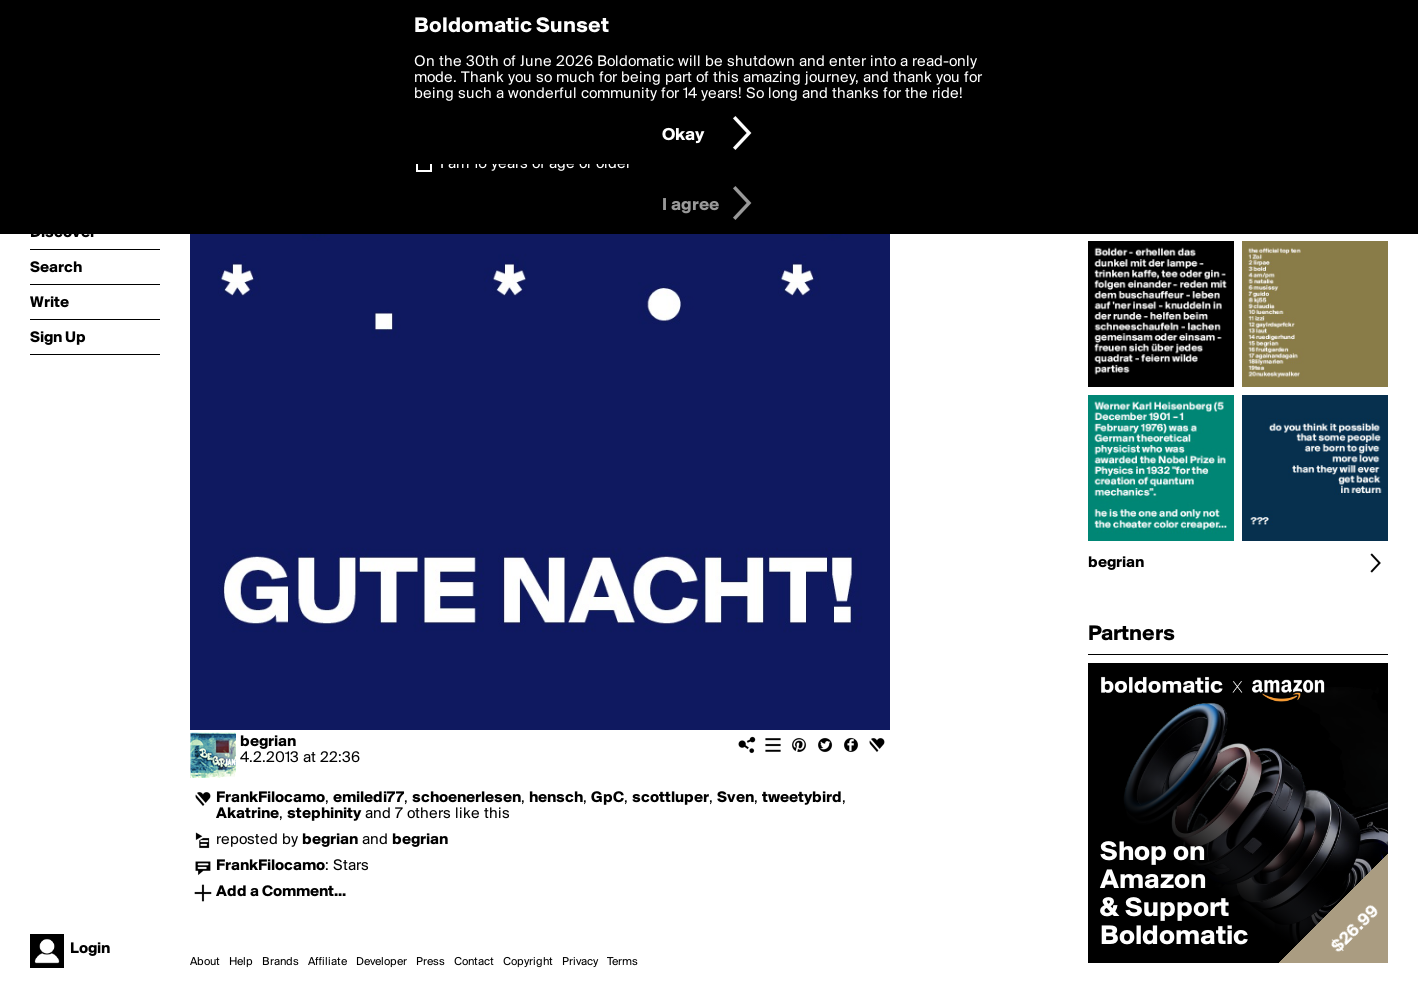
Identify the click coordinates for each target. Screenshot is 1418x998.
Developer (381, 962)
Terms (622, 962)
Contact (474, 962)
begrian (268, 742)
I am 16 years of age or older (535, 164)
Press (430, 962)
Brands (280, 962)
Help (241, 962)
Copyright (528, 962)
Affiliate (327, 962)
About (205, 962)
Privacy (580, 962)
